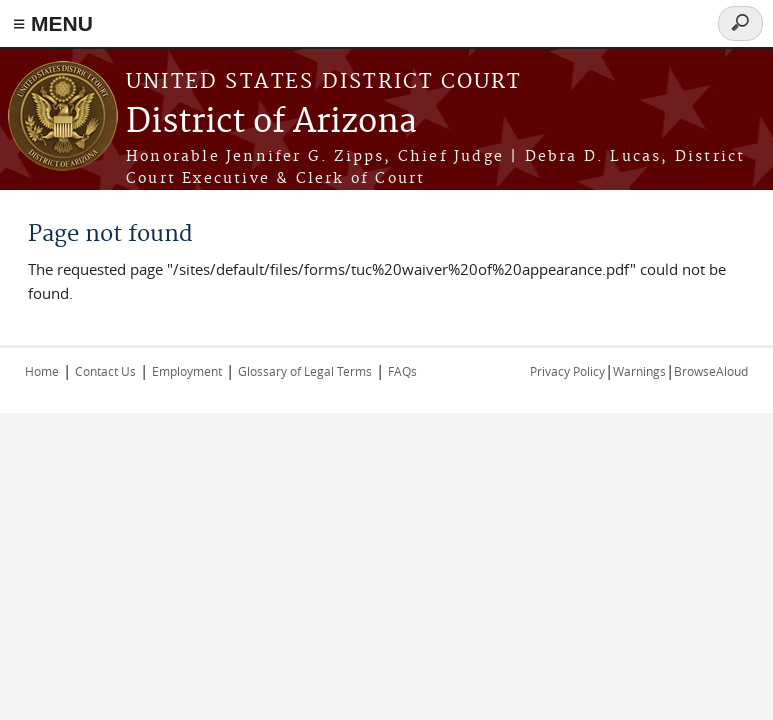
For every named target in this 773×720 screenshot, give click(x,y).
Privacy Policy (567, 371)
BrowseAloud (711, 371)
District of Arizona (271, 122)
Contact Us (105, 371)
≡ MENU (53, 23)
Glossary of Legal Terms (305, 371)
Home (42, 371)
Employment (187, 371)
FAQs (402, 371)
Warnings (639, 371)
